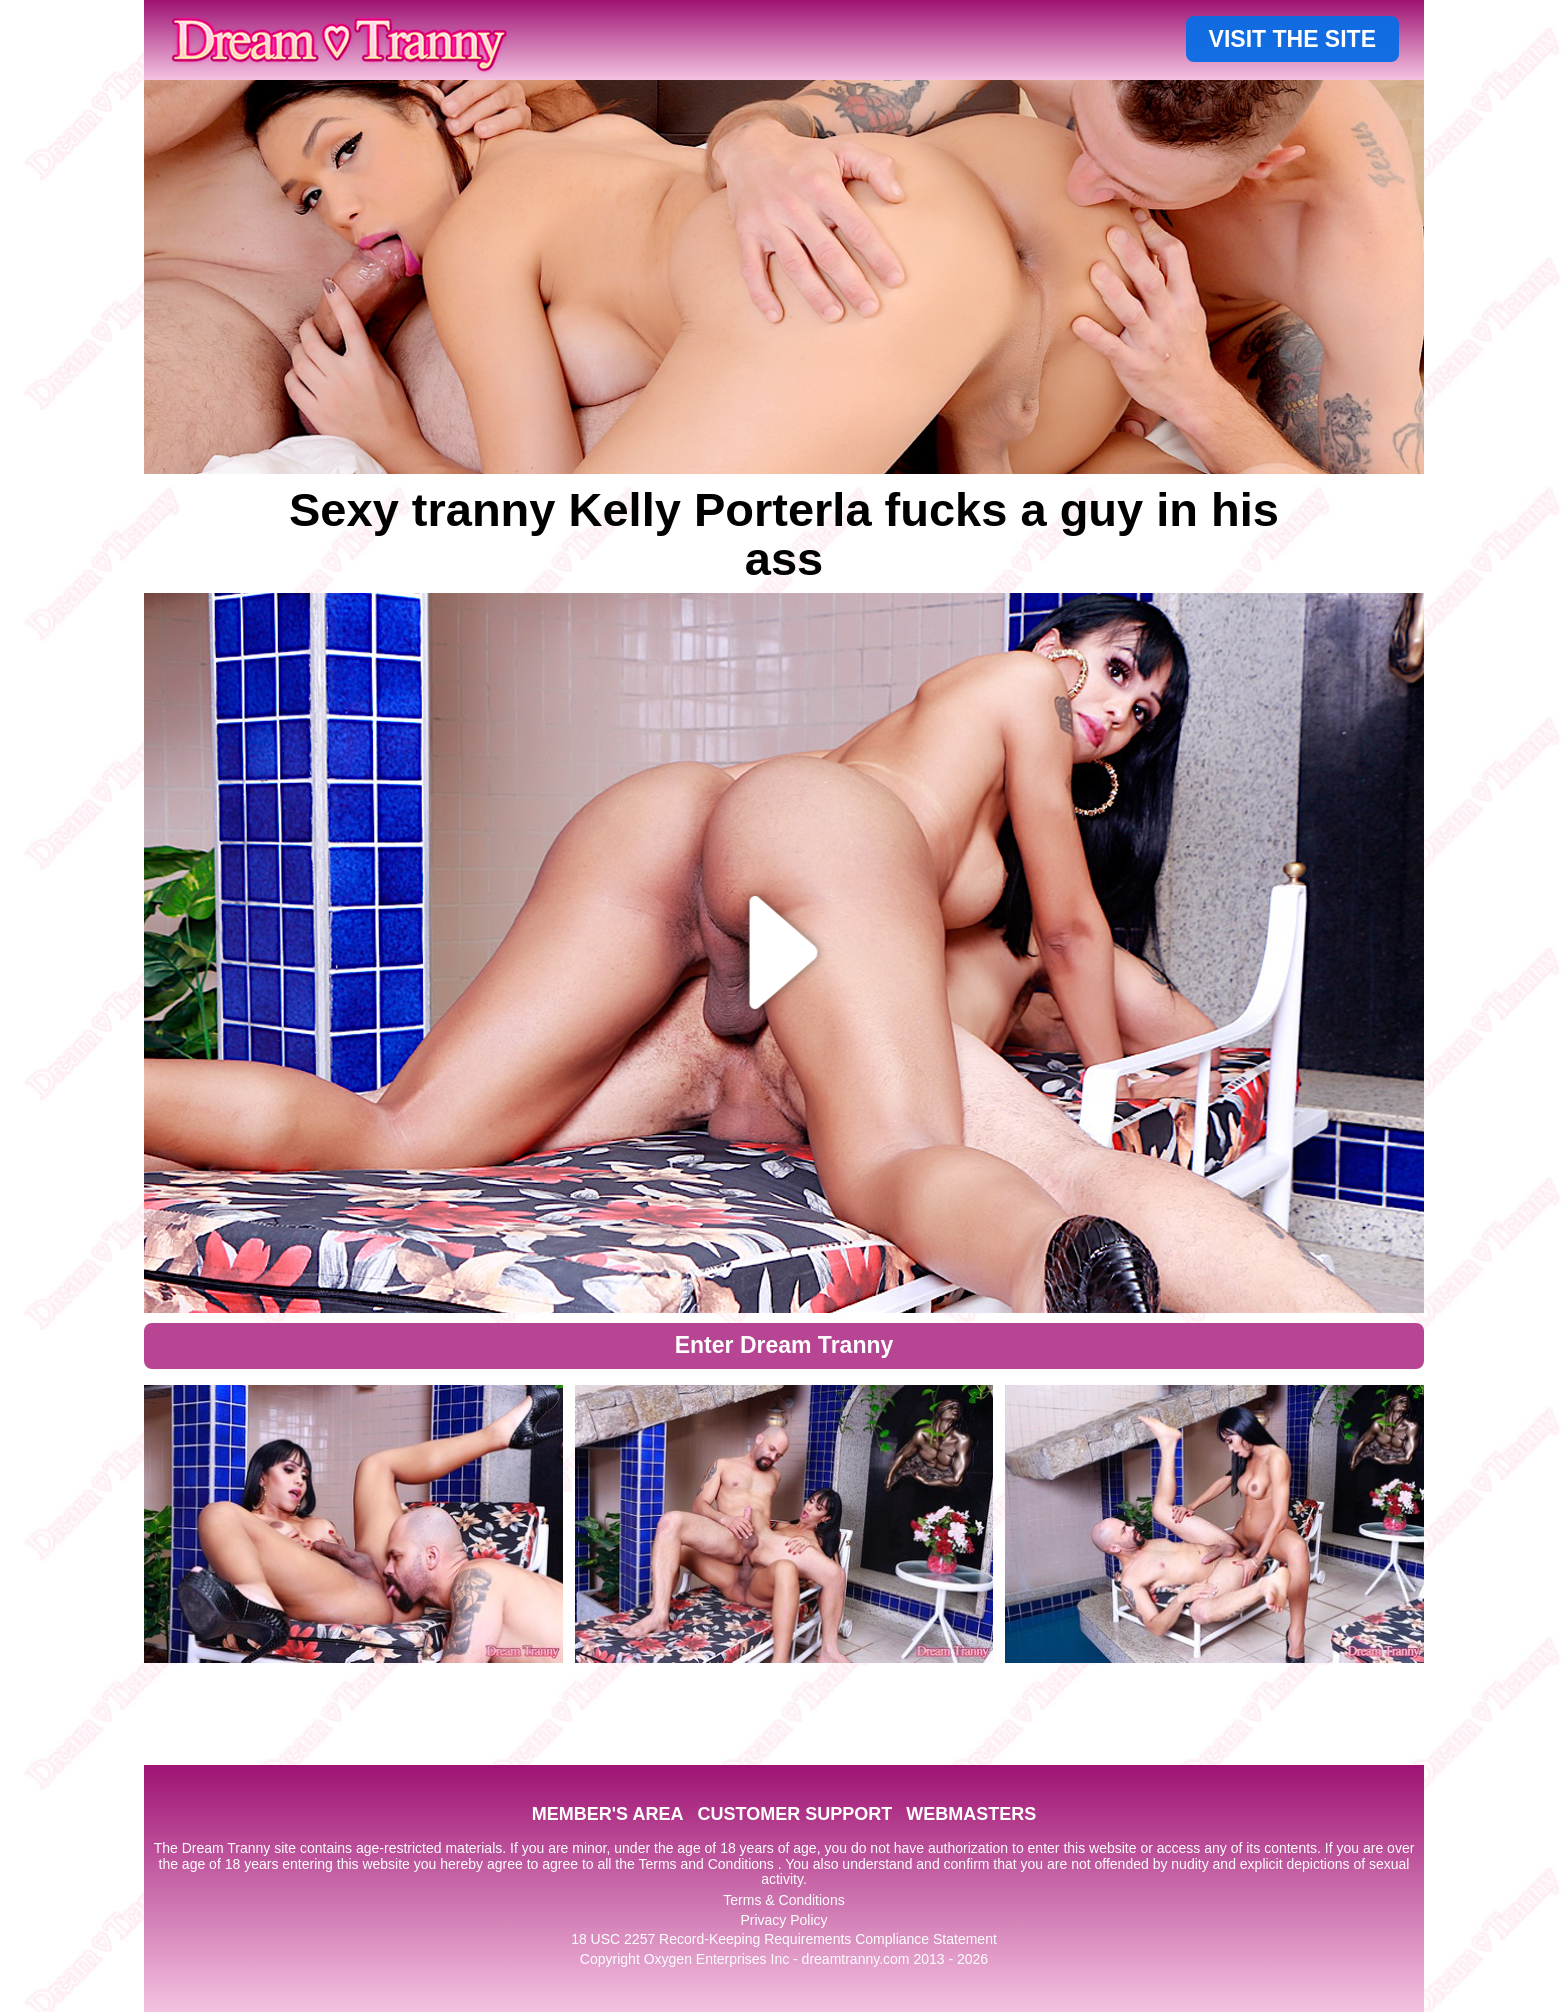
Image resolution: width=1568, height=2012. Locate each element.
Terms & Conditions (783, 1900)
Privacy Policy (783, 1920)
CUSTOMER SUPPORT (794, 1814)
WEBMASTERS (971, 1814)
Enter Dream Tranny (784, 1345)
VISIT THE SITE (1292, 39)
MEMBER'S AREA (608, 1814)
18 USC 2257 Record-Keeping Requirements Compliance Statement (784, 1939)
